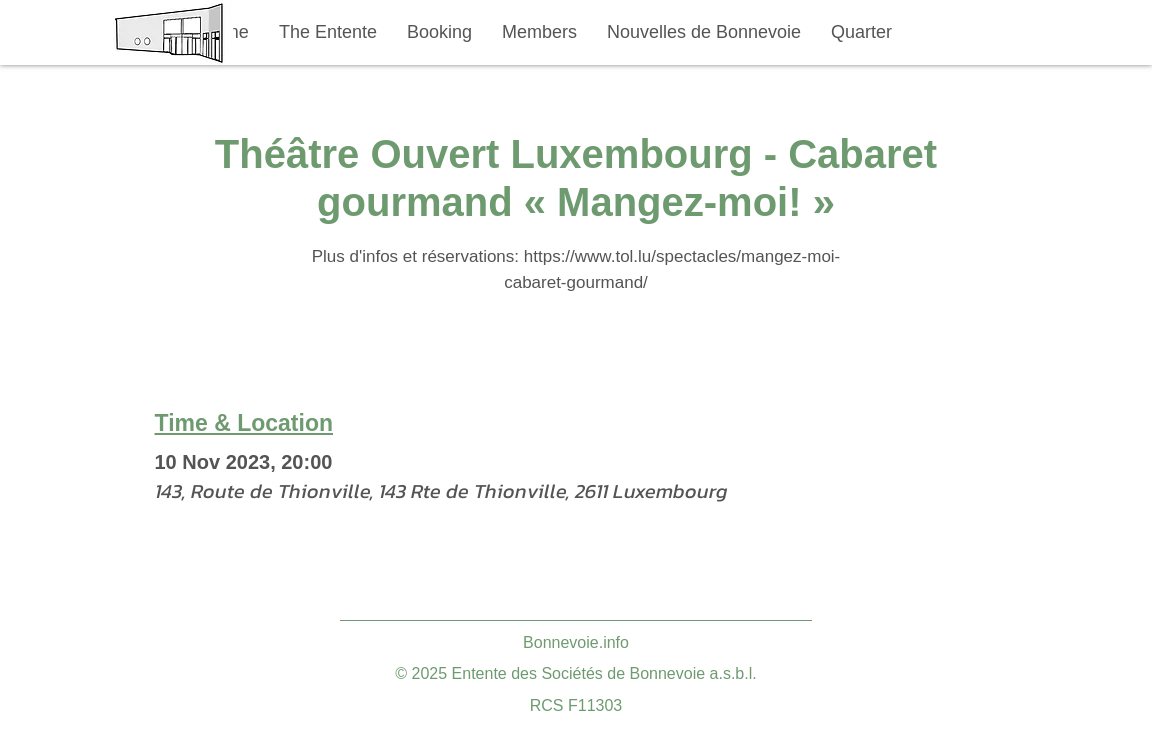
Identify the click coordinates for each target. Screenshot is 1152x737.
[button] (328, 32)
